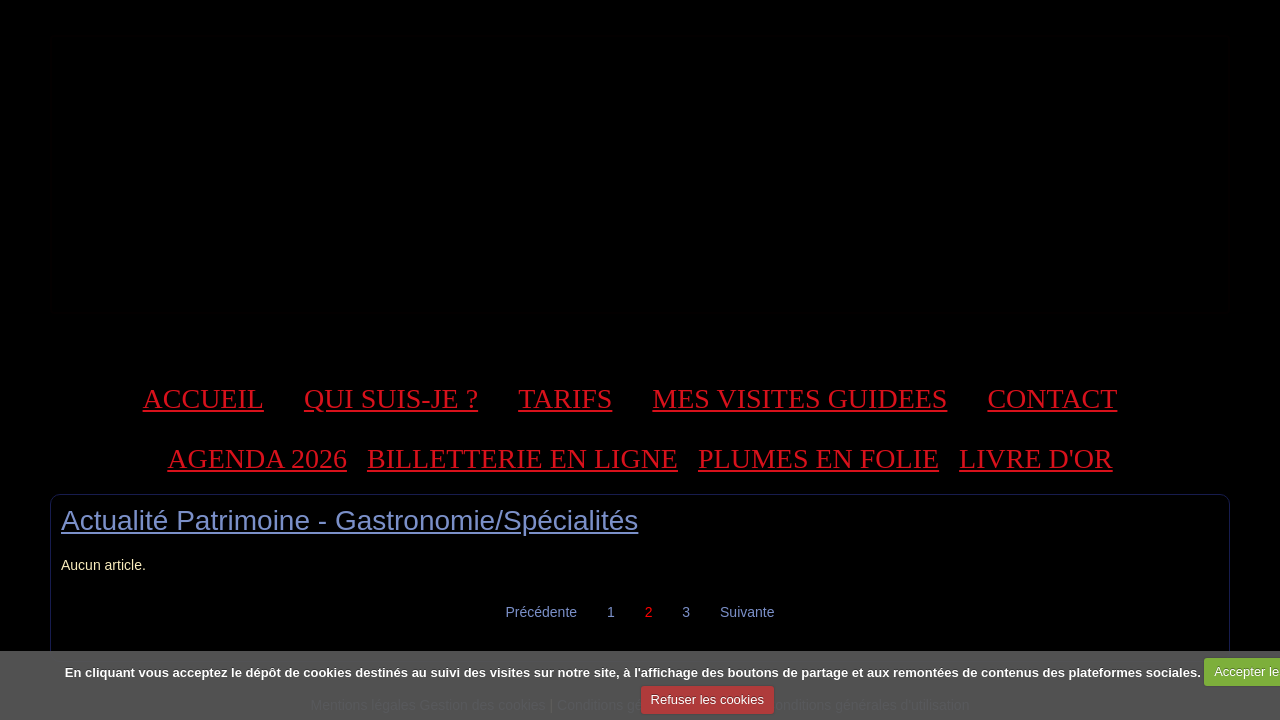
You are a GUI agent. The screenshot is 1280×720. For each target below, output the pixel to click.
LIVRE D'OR (1036, 458)
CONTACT (1052, 398)
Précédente (541, 612)
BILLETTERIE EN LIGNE (522, 458)
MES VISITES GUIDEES (799, 398)
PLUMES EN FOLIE (818, 458)
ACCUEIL (203, 398)
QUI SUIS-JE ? (391, 398)
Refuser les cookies (707, 699)
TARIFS (565, 398)
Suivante (747, 612)
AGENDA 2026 (257, 458)
